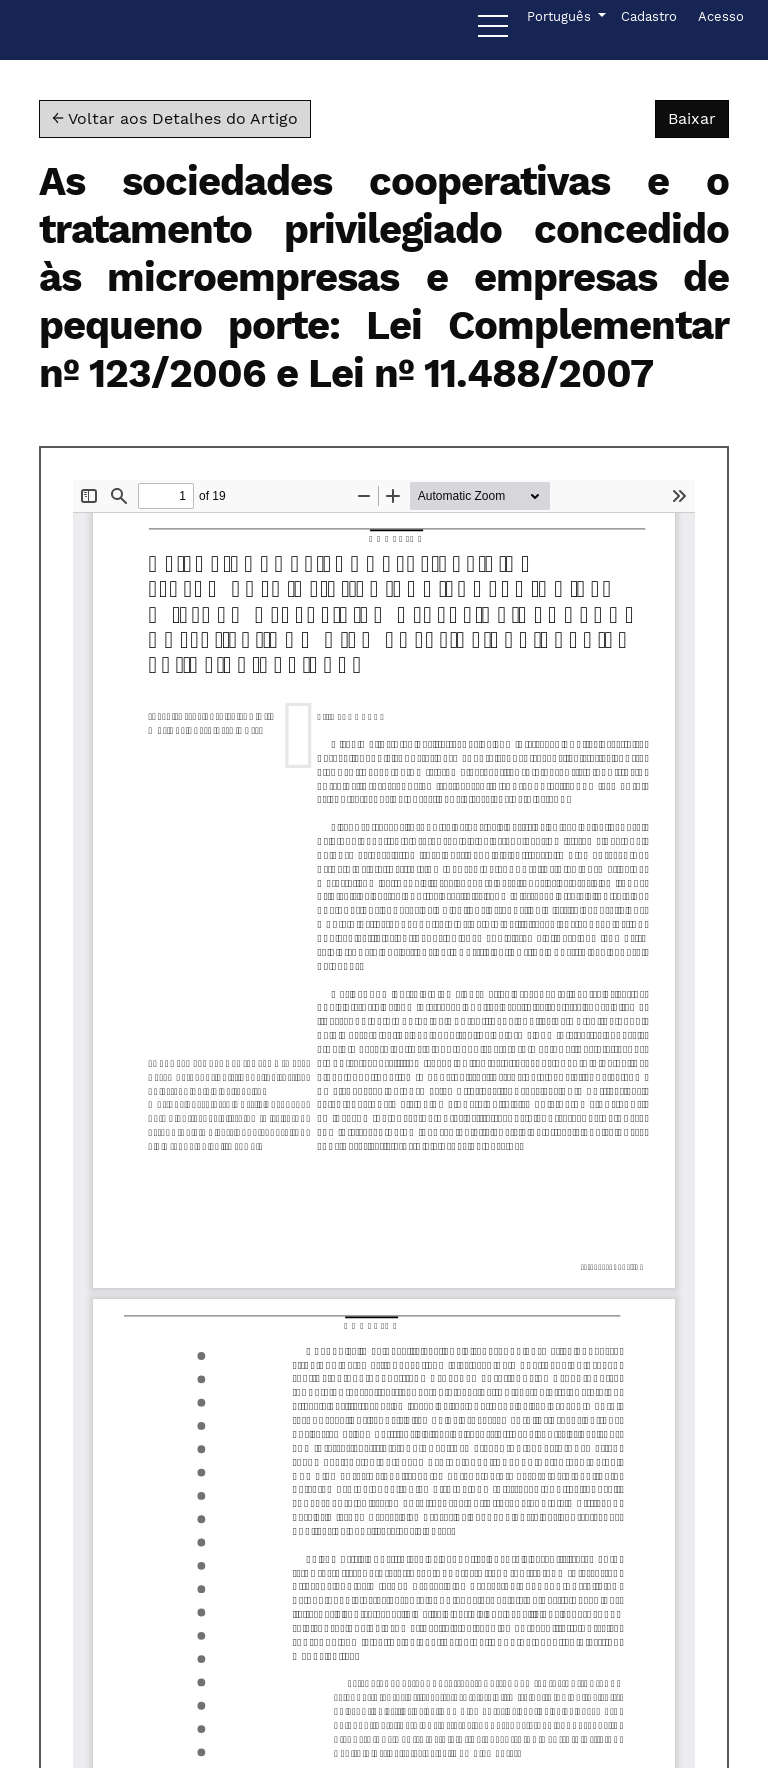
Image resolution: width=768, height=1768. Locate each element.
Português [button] (560, 15)
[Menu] (493, 31)
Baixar (698, 117)
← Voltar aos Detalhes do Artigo (175, 118)
